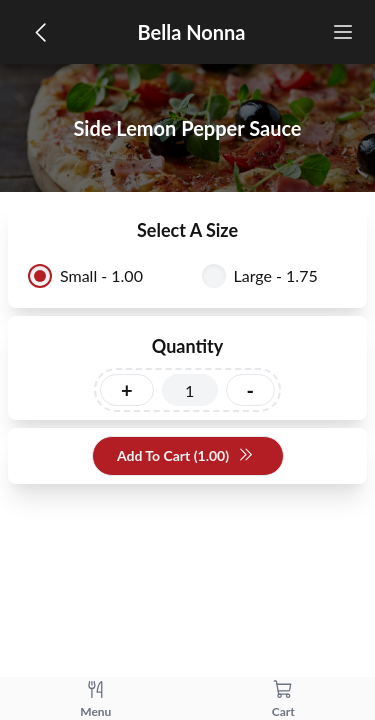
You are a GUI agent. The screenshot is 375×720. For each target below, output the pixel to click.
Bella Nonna (192, 32)
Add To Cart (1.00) (185, 456)
